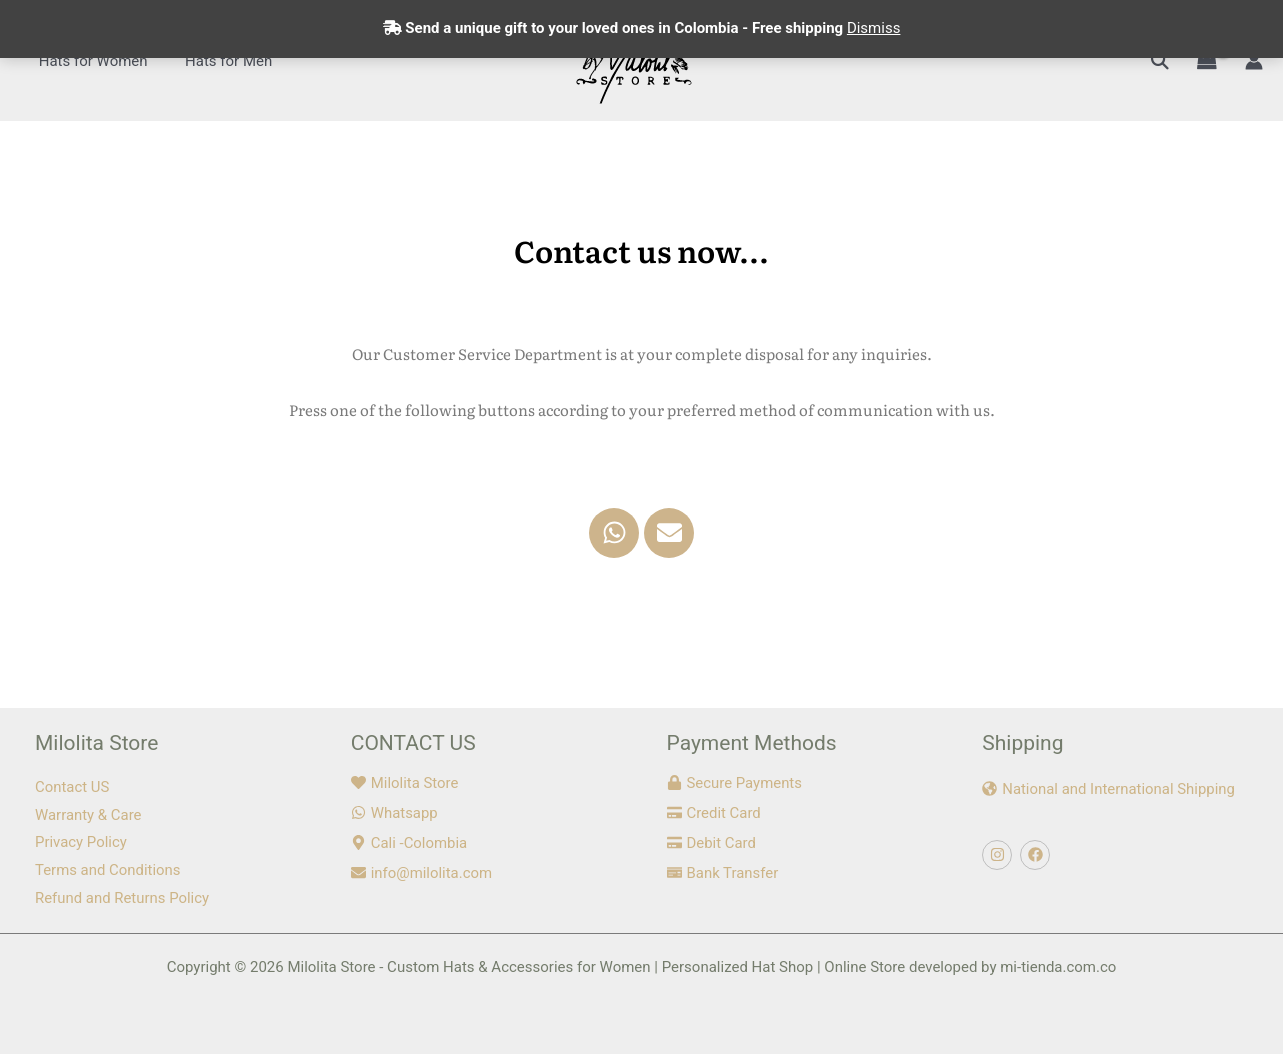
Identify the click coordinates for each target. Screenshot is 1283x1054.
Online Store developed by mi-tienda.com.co (970, 967)
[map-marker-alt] (409, 843)
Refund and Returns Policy (122, 898)
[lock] (735, 783)
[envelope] (422, 873)
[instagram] (999, 855)
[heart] (405, 783)
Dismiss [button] (874, 28)
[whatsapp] (394, 813)
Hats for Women (89, 61)
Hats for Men (217, 61)
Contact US (72, 787)
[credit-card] (714, 813)
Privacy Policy (81, 842)
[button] (1160, 60)
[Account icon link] (1254, 61)
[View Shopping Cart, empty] (1207, 61)
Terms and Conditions (108, 870)
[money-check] (723, 873)
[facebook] (1037, 855)
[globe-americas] (1109, 789)
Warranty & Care (88, 815)
